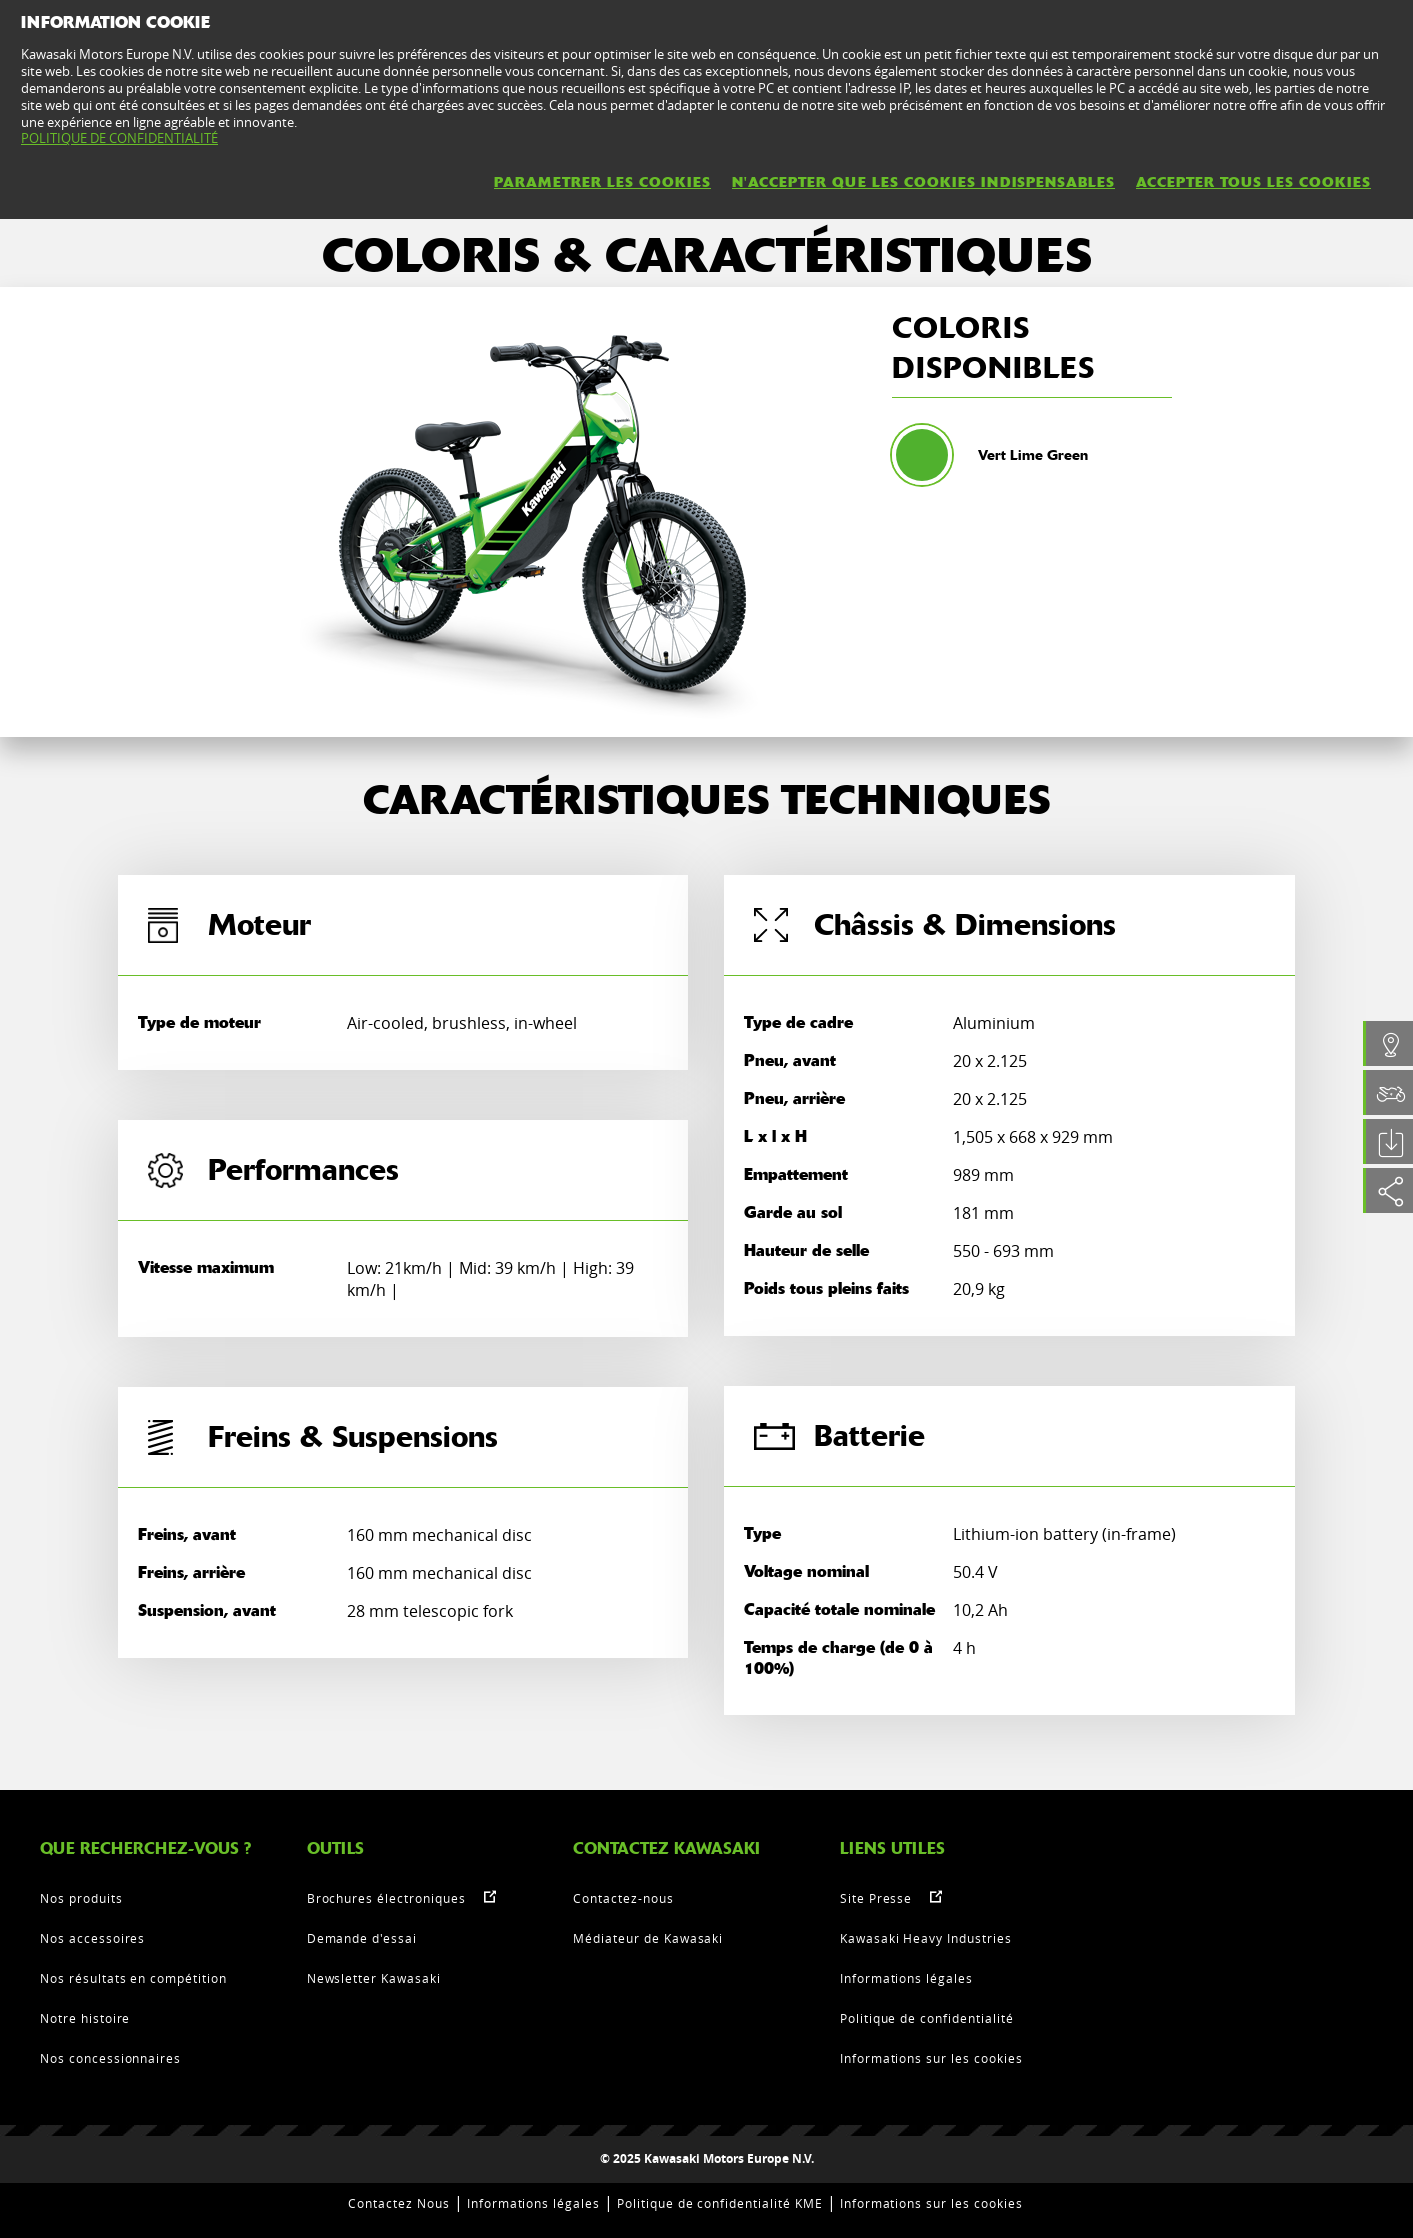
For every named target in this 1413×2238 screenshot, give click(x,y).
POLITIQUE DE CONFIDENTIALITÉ (119, 138)
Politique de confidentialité (927, 2018)
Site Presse (876, 1898)
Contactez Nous (398, 2203)
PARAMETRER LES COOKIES (602, 182)
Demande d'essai (362, 1938)
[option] (542, 512)
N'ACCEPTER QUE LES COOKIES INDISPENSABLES (923, 182)
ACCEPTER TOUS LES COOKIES (1253, 182)
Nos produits (81, 1898)
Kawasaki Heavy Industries (926, 1938)
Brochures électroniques (386, 1898)
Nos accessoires (92, 1938)
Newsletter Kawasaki (374, 1978)
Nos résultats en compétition (133, 1978)
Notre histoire (85, 2018)
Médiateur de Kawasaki (648, 1938)
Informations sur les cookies (931, 2058)
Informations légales (906, 1978)
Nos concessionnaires (110, 2058)
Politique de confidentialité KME (720, 2203)
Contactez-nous (623, 1898)
